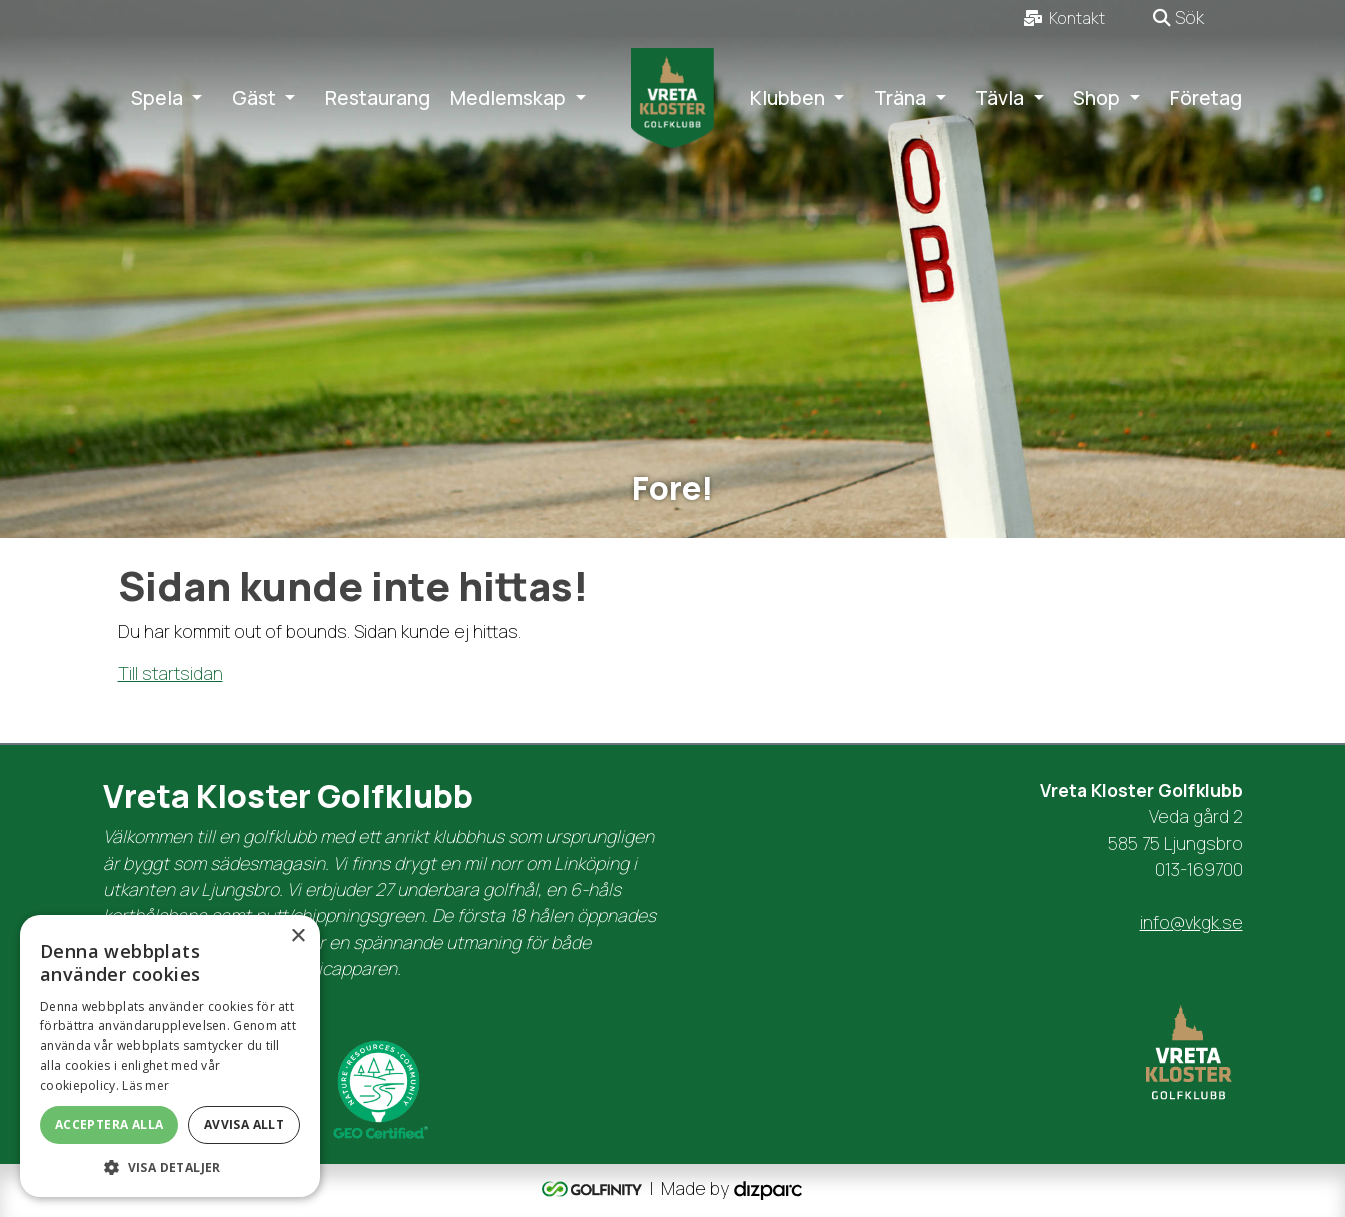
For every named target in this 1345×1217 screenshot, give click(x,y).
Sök (1178, 17)
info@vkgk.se (1191, 922)
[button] (170, 1167)
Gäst (254, 98)
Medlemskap (508, 98)
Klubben (787, 98)
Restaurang (377, 98)
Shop (1096, 98)
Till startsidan (170, 673)
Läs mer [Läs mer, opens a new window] (145, 1085)
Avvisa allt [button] (244, 1124)
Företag (1206, 98)
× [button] (297, 936)
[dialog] (170, 1056)
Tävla (999, 98)
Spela (157, 98)
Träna (900, 98)
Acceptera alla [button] (109, 1124)
